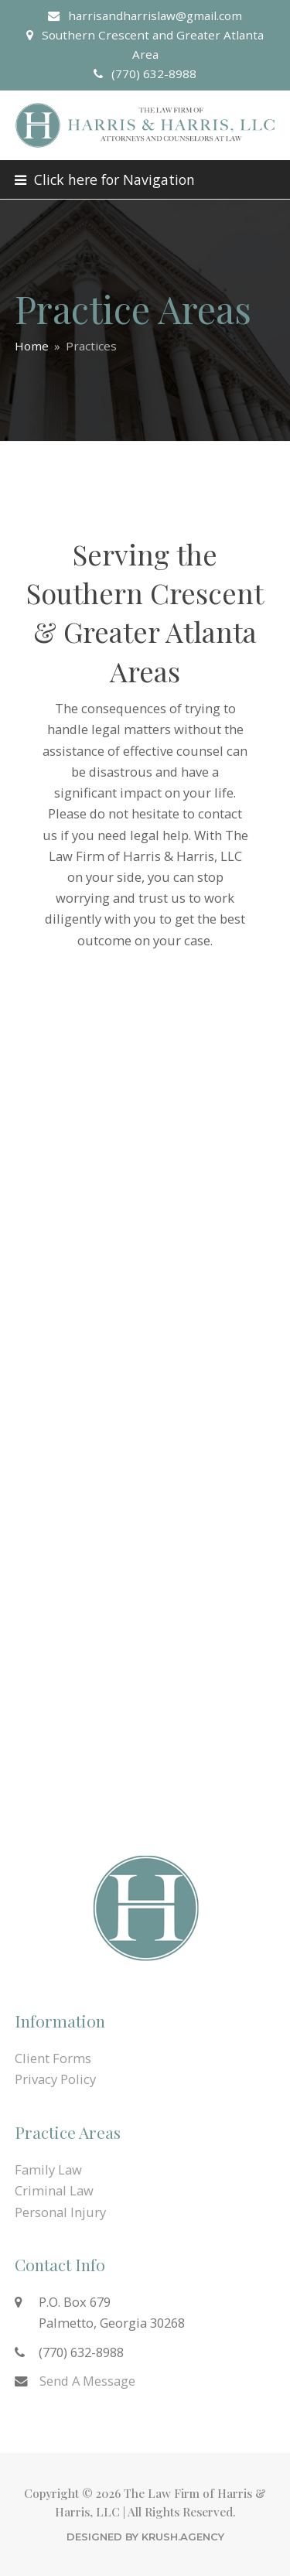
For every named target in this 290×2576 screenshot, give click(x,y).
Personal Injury (60, 2212)
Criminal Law (54, 2190)
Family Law (48, 2169)
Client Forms (53, 2058)
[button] (105, 179)
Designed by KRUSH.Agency (145, 2536)
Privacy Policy (55, 2079)
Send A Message (87, 2381)
